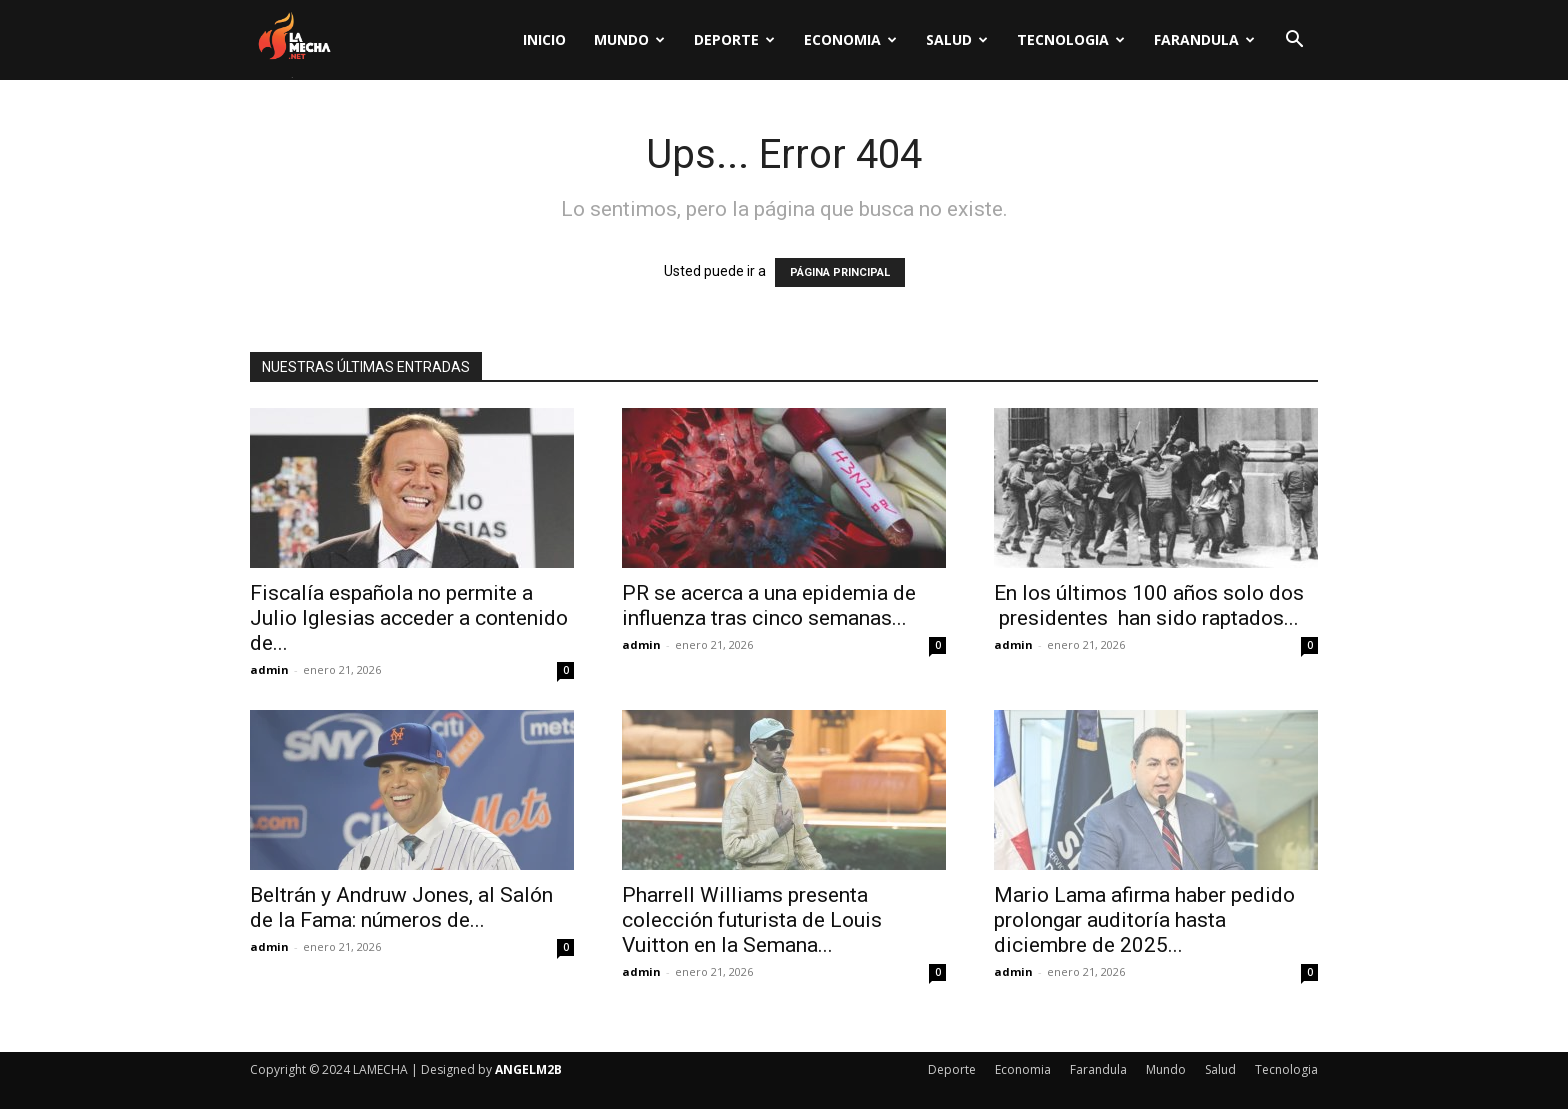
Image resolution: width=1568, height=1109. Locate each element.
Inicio (544, 39)
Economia (850, 39)
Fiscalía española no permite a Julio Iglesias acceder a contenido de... (409, 618)
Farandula (1204, 39)
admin (269, 669)
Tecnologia (1071, 39)
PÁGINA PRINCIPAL (840, 272)
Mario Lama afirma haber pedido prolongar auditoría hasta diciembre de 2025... (1144, 920)
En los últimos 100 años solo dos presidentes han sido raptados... (1149, 605)
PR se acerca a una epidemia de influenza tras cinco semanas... (769, 605)
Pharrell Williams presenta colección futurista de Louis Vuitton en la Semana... (752, 920)
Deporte (734, 39)
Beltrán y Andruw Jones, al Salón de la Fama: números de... (401, 907)
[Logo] (294, 40)
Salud (957, 39)
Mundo (629, 39)
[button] (1294, 41)
